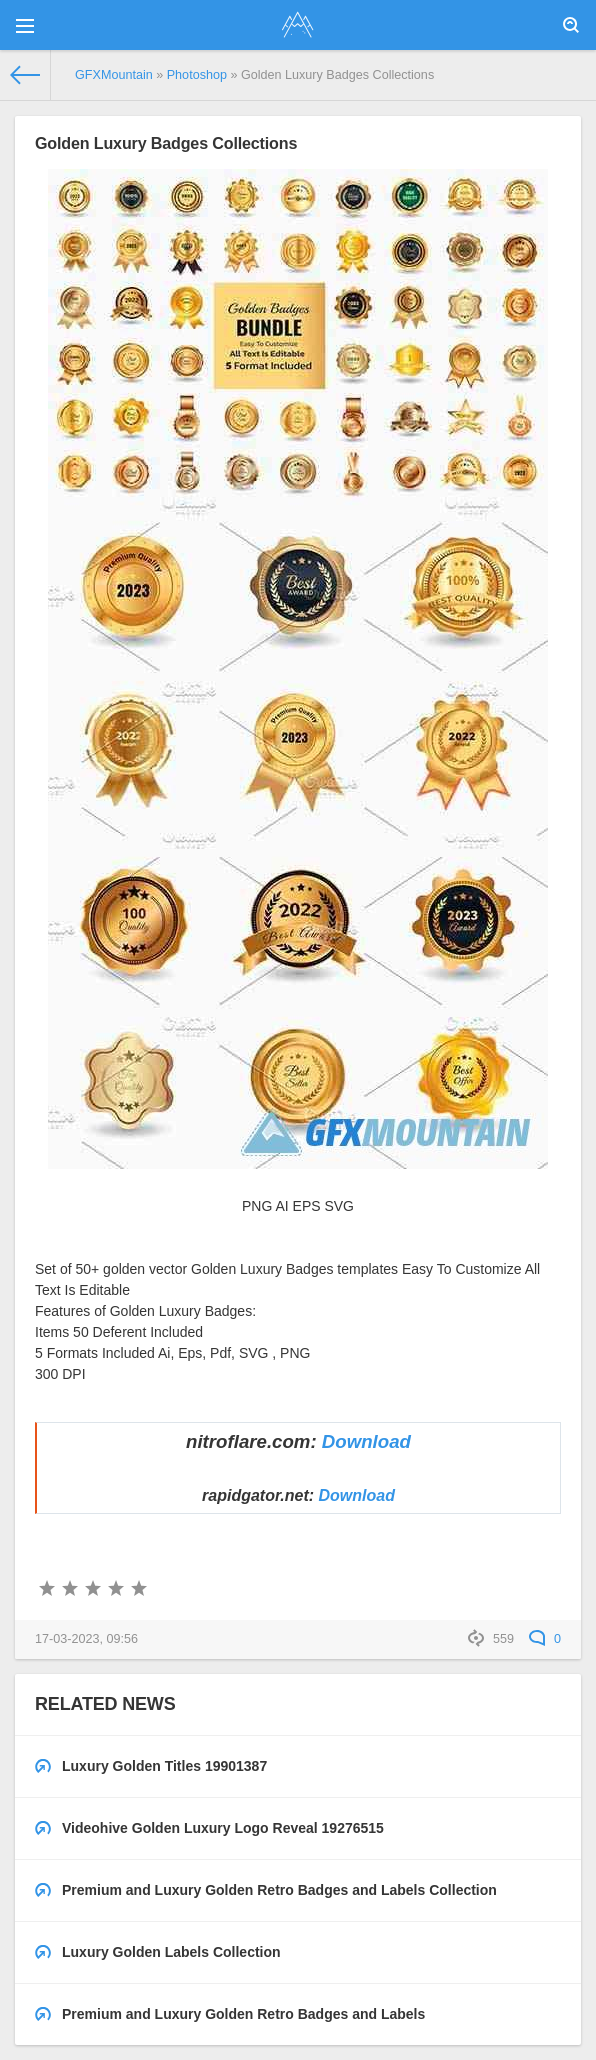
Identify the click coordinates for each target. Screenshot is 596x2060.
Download (366, 1441)
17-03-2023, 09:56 (86, 1639)
